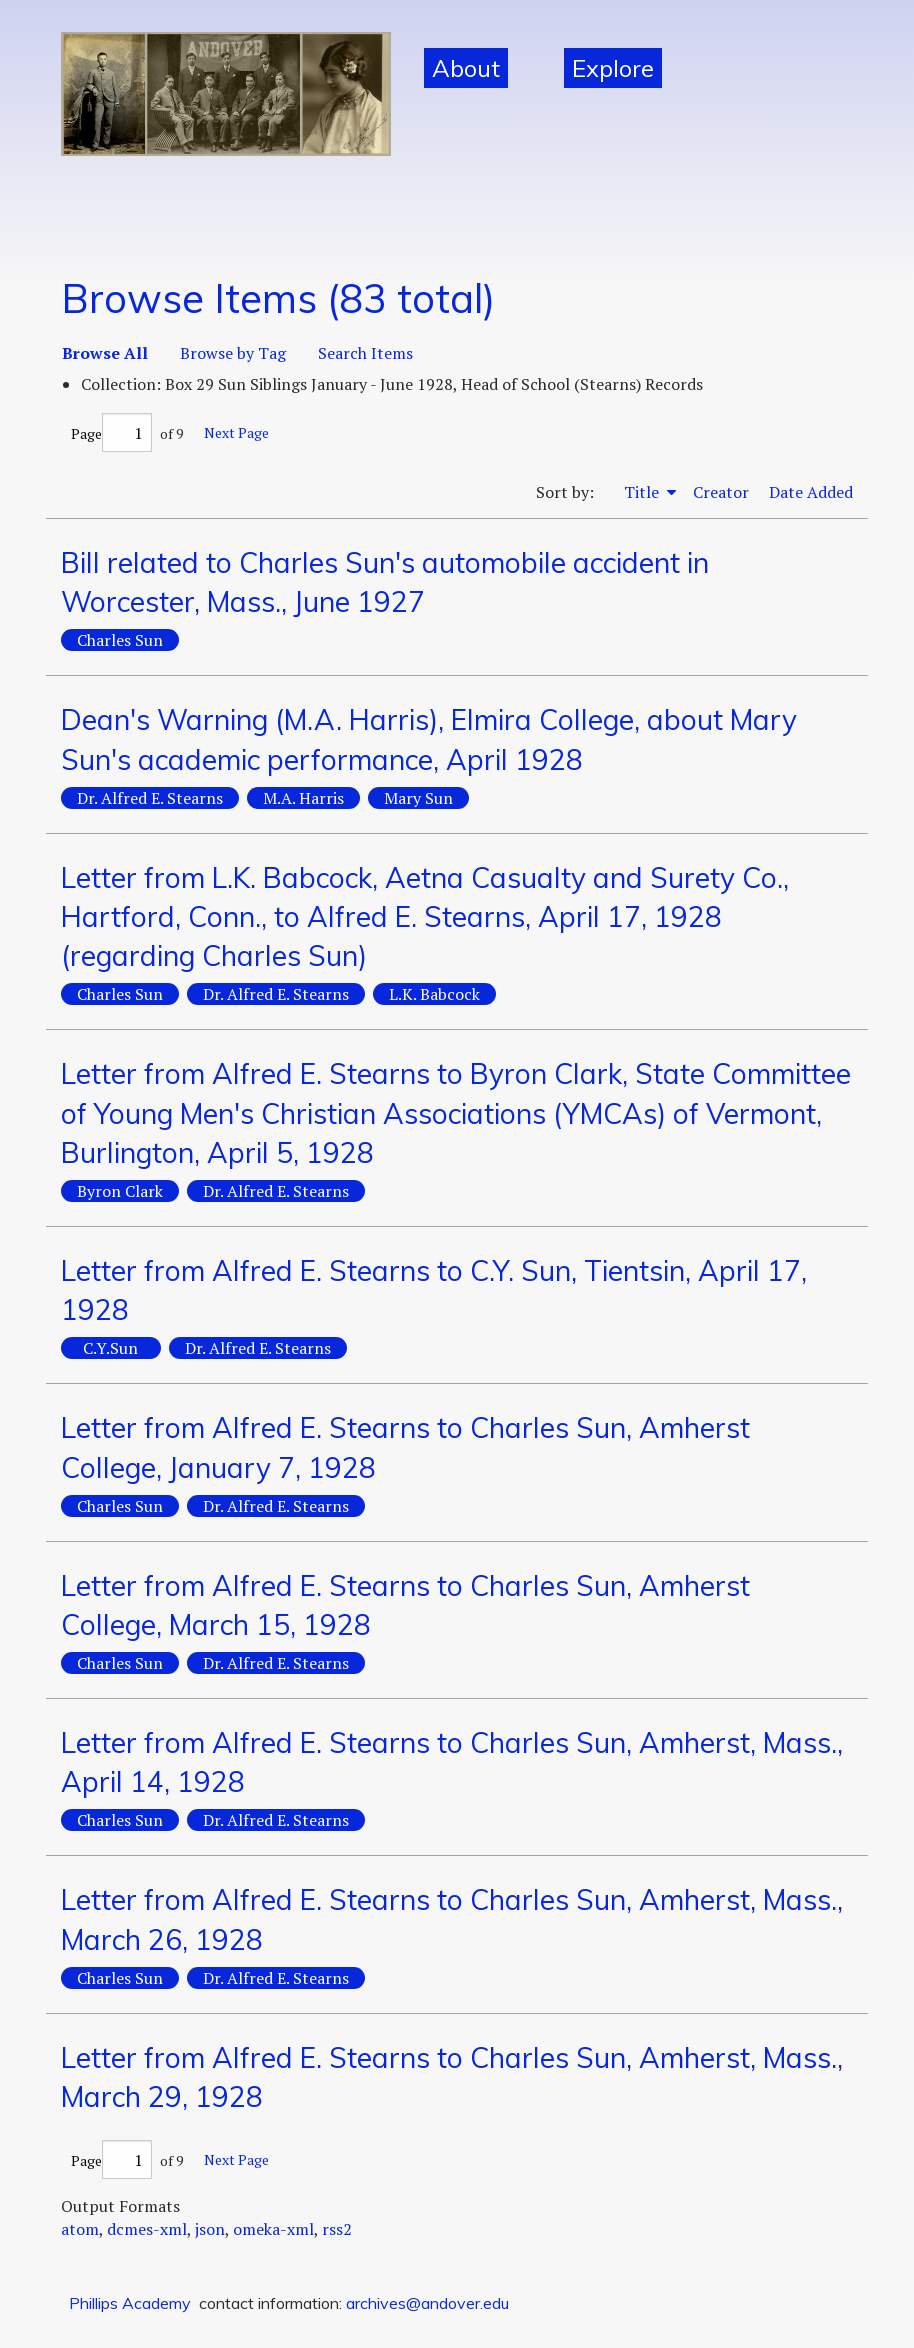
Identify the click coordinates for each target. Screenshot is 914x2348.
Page (111, 433)
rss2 (337, 2229)
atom (80, 2229)
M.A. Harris (303, 798)
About (466, 68)
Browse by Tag (233, 353)
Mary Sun (418, 798)
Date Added (811, 492)
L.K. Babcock (434, 994)
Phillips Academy (130, 2303)
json (210, 2229)
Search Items (365, 353)
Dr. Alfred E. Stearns (150, 798)
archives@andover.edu (427, 2303)
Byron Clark (120, 1191)
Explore (613, 68)
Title (643, 492)
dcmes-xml (147, 2229)
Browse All (105, 353)
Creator (721, 492)
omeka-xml (273, 2229)
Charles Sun (120, 640)
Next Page (236, 432)
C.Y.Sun (110, 1348)
